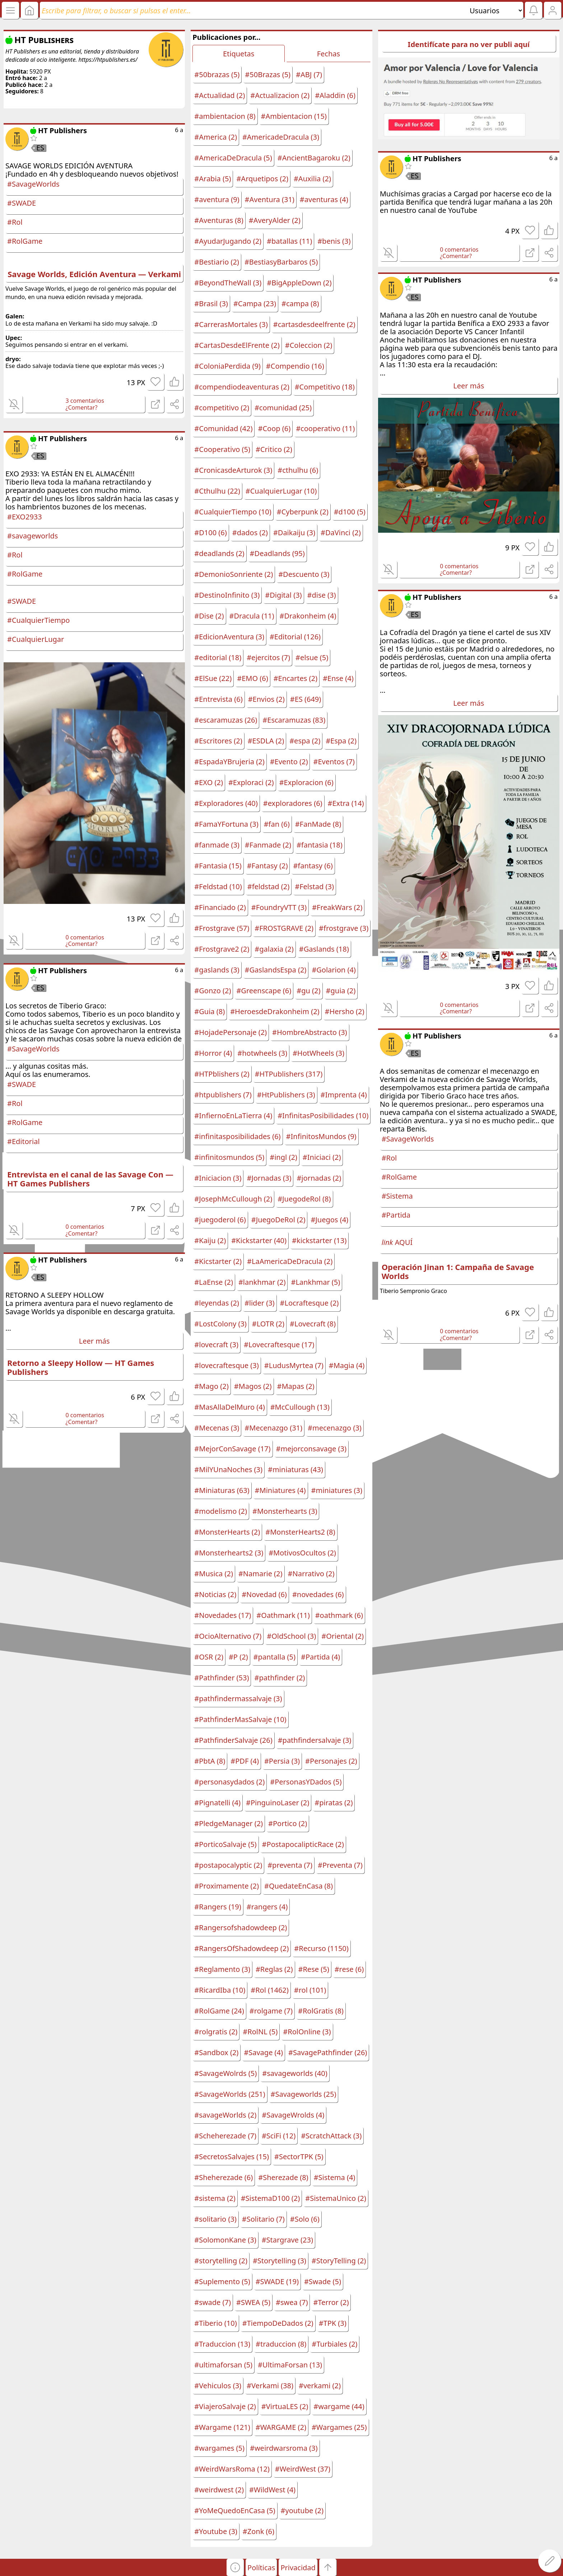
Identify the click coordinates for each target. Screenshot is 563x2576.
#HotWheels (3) (318, 1053)
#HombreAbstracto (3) (309, 1032)
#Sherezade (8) (283, 2177)
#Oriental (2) (342, 1636)
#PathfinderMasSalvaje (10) (240, 1719)
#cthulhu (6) (298, 470)
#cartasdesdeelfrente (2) (314, 324)
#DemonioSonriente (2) (233, 574)
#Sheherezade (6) (223, 2177)
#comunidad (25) (283, 407)
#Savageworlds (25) (303, 2094)
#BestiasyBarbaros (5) (281, 262)
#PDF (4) (245, 1761)
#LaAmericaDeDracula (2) (289, 1261)
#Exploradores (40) (225, 803)
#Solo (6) (305, 2219)
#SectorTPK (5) (299, 2156)
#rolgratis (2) (215, 2031)
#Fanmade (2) (268, 845)
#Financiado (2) (220, 907)
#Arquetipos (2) (262, 178)
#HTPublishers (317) (289, 1074)
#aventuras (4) (324, 199)
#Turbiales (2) (334, 2344)
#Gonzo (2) (212, 990)
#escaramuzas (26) (225, 720)
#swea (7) (292, 2302)
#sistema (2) (214, 2198)
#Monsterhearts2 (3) (228, 1553)
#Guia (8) (209, 1011)
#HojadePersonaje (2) (230, 1032)
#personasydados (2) (229, 1782)
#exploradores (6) (292, 803)
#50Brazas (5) (267, 74)
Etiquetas (238, 54)
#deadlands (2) (219, 553)
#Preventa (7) (340, 1865)
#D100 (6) (210, 532)
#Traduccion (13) (222, 2344)
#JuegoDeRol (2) (278, 1219)
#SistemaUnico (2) (335, 2198)
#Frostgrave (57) (221, 928)
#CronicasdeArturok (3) (233, 470)
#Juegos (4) (329, 1219)
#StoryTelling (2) (339, 2260)
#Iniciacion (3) (217, 1178)
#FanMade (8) (318, 824)
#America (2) (215, 137)
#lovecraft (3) (216, 1344)
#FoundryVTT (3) (279, 907)
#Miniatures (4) (280, 1490)
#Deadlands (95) (277, 553)
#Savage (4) (263, 2052)
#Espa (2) (341, 741)
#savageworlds (32, 536)
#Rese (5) (313, 1969)
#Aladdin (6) (335, 95)
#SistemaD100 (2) (270, 2198)
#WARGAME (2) (281, 2427)
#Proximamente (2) (226, 1886)
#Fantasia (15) (217, 866)
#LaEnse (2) (213, 1282)
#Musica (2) (213, 1573)
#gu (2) (308, 990)
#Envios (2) (266, 699)
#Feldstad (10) (218, 886)
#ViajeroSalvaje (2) (225, 2406)
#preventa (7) (289, 1865)
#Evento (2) (289, 761)
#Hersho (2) (344, 1011)
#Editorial (23, 1141)
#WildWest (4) (272, 2490)
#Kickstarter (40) (259, 1240)
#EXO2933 (24, 517)
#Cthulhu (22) (217, 491)
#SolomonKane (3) (225, 2240)
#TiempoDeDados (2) (277, 2323)
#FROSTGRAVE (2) (284, 928)
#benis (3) (333, 241)
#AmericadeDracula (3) (280, 137)
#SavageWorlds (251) (229, 2094)
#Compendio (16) (295, 366)
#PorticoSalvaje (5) (225, 1844)
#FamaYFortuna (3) (226, 824)
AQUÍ (397, 1242)
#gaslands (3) (216, 970)
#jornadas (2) (319, 1178)
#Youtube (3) (215, 2531)
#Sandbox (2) (216, 2052)
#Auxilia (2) (312, 178)
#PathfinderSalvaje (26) (233, 1740)
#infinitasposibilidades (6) (237, 1136)
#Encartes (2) (295, 678)
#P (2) (238, 1657)
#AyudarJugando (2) (227, 241)
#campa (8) (300, 303)
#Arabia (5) (212, 178)
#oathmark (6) (339, 1615)
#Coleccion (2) (308, 345)
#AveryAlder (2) (275, 220)
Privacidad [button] (297, 2567)
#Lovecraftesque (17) (279, 1344)
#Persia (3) (282, 1761)
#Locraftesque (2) (309, 1303)
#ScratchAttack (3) (331, 2136)
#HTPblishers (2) (221, 1074)
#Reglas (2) (274, 1969)
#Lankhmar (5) (315, 1282)
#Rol (15, 222)
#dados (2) (250, 532)
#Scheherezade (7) (225, 2136)
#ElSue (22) (213, 678)
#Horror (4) (213, 1053)
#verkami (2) (320, 2385)
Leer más (468, 386)
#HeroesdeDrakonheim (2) (274, 1011)
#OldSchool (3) (291, 1636)
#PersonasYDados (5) (305, 1782)
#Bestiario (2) (216, 262)
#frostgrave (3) (343, 928)
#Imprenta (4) (344, 1095)
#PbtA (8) (209, 1761)
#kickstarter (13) (319, 1240)
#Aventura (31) (269, 199)
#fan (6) (277, 824)
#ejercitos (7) (268, 657)
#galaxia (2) (274, 949)
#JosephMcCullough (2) (233, 1199)
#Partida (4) (320, 1657)
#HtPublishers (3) (286, 1095)
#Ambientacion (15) (294, 116)
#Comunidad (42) (223, 428)
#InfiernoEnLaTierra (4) (233, 1115)
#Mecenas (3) (216, 1428)
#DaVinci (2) (341, 532)
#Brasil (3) (211, 303)
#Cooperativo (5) (222, 449)
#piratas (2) (334, 1802)
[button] (235, 2567)
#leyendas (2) (216, 1303)
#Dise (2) (209, 616)
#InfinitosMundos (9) (321, 1136)
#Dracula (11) (251, 616)
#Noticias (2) (215, 1594)
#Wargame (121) (222, 2427)
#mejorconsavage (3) (311, 1448)
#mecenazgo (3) (335, 1428)
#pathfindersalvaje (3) (315, 1740)
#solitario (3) (215, 2219)
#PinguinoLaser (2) (277, 1802)
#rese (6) (349, 1969)
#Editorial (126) (295, 636)
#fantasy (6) (312, 866)
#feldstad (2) (268, 886)
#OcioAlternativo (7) (227, 1636)
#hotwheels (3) (262, 1053)
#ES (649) (305, 699)
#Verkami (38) (270, 2385)
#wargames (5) (219, 2448)
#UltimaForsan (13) (290, 2365)
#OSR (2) (208, 1657)
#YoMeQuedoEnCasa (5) (234, 2510)
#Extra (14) (346, 803)
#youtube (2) (302, 2510)
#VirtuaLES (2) (284, 2406)
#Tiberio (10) (215, 2323)
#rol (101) (310, 1990)
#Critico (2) (274, 449)
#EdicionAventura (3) (229, 636)
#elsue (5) (312, 657)
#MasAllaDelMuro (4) (229, 1407)
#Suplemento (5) (222, 2281)
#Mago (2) (211, 1386)
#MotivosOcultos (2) (302, 1553)
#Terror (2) (331, 2302)
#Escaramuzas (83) (293, 720)
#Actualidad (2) (219, 95)
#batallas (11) (289, 241)
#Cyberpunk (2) (303, 512)
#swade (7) (212, 2302)
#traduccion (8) (281, 2344)
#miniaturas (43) (295, 1469)
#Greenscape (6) (263, 990)
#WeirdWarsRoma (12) (232, 2469)
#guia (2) (341, 990)
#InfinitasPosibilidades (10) (323, 1115)
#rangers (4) (267, 1907)
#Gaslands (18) (324, 949)
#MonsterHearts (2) (227, 1532)
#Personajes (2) (331, 1761)
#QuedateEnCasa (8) (298, 1886)
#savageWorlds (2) (225, 2115)
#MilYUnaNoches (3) (228, 1469)
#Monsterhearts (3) (284, 1511)
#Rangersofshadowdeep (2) (240, 1927)
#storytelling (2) (220, 2260)
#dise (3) (321, 595)
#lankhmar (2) (262, 1282)
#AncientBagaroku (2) (314, 158)
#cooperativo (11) (325, 428)
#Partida (396, 1215)
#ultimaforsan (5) (223, 2365)
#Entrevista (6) (218, 699)
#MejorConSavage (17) (232, 1448)
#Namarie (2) (260, 1573)
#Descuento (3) (303, 574)
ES (40, 147)
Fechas (328, 54)
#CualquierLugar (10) (281, 491)
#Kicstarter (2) (218, 1261)
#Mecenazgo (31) (273, 1428)
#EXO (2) (208, 782)
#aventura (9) (216, 199)
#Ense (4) (338, 678)
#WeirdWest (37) (302, 2469)
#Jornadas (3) (269, 1178)
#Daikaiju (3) (294, 532)
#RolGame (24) (219, 2011)
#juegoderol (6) (220, 1219)
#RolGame (24, 241)
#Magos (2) (253, 1386)
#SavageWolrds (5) (225, 2073)
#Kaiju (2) (210, 1240)
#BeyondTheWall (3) (227, 283)
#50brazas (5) (216, 74)
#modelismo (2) (220, 1511)
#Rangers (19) (217, 1907)
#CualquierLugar (35, 639)
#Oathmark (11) (283, 1615)
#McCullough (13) (300, 1407)
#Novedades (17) (222, 1615)
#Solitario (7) (263, 2219)
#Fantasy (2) (267, 866)
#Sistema (397, 1196)
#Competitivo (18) (325, 387)
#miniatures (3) (336, 1490)
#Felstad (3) (314, 886)
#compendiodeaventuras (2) (241, 387)
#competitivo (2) (221, 407)
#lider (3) (260, 1303)
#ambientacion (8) (224, 116)
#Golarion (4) (333, 970)
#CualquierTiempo (38, 620)
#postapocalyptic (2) (228, 1865)
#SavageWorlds (33, 184)
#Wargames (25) (339, 2427)
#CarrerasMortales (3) (230, 324)
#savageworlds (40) (294, 2073)
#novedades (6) (318, 1594)
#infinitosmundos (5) (229, 1157)
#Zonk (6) (258, 2531)
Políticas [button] (261, 2567)
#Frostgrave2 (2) (221, 949)
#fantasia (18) (320, 845)
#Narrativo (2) (311, 1573)
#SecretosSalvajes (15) (231, 2156)
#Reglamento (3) (222, 1969)
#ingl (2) (283, 1157)
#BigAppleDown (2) (299, 283)
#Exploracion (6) (306, 782)
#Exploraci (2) (251, 782)
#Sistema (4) (334, 2177)
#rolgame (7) (271, 2011)
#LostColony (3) (220, 1324)
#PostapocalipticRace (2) (303, 1844)
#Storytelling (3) (279, 2260)
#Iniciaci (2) (322, 1157)
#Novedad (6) (264, 1594)
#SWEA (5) (253, 2302)
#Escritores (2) (218, 741)
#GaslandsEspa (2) (276, 970)
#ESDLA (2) (266, 741)
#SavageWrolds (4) (293, 2115)
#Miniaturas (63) (221, 1490)
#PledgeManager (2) (228, 1823)
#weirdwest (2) (219, 2490)
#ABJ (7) (309, 74)
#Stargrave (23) (287, 2240)
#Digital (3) (283, 595)
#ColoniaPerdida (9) (227, 366)
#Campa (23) (254, 303)
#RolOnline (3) (307, 2031)
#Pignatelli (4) (217, 1802)
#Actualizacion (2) (280, 95)
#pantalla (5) (274, 1657)
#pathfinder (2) (279, 1678)
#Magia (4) (347, 1365)
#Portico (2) (287, 1823)
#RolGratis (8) (321, 2011)
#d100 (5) (350, 512)
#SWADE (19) (277, 2281)
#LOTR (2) (268, 1324)
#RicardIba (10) (219, 1990)
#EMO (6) (252, 678)
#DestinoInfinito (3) (227, 595)
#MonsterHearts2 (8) (300, 1532)
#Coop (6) (274, 428)
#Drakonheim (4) (308, 616)
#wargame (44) (338, 2406)
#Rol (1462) (270, 1990)
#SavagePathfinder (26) (327, 2052)
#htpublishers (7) (222, 1095)
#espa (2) (304, 741)
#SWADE (21, 203)
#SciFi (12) (279, 2136)
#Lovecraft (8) (313, 1324)
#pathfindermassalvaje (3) (238, 1698)
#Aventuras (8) (218, 220)
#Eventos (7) (333, 761)
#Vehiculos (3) (217, 2385)
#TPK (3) (332, 2323)
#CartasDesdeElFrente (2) (236, 345)
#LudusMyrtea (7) (294, 1365)
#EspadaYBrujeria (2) (229, 761)
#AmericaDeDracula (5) (233, 158)
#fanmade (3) (216, 845)
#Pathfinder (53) (221, 1678)
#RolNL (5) (260, 2031)
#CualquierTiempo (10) (232, 512)
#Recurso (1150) (321, 1948)
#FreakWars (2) (337, 907)
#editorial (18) (217, 657)
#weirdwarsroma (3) (284, 2448)
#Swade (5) (322, 2281)
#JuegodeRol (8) (304, 1199)
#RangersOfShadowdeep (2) (241, 1948)
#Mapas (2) (296, 1386)
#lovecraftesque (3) (226, 1365)
